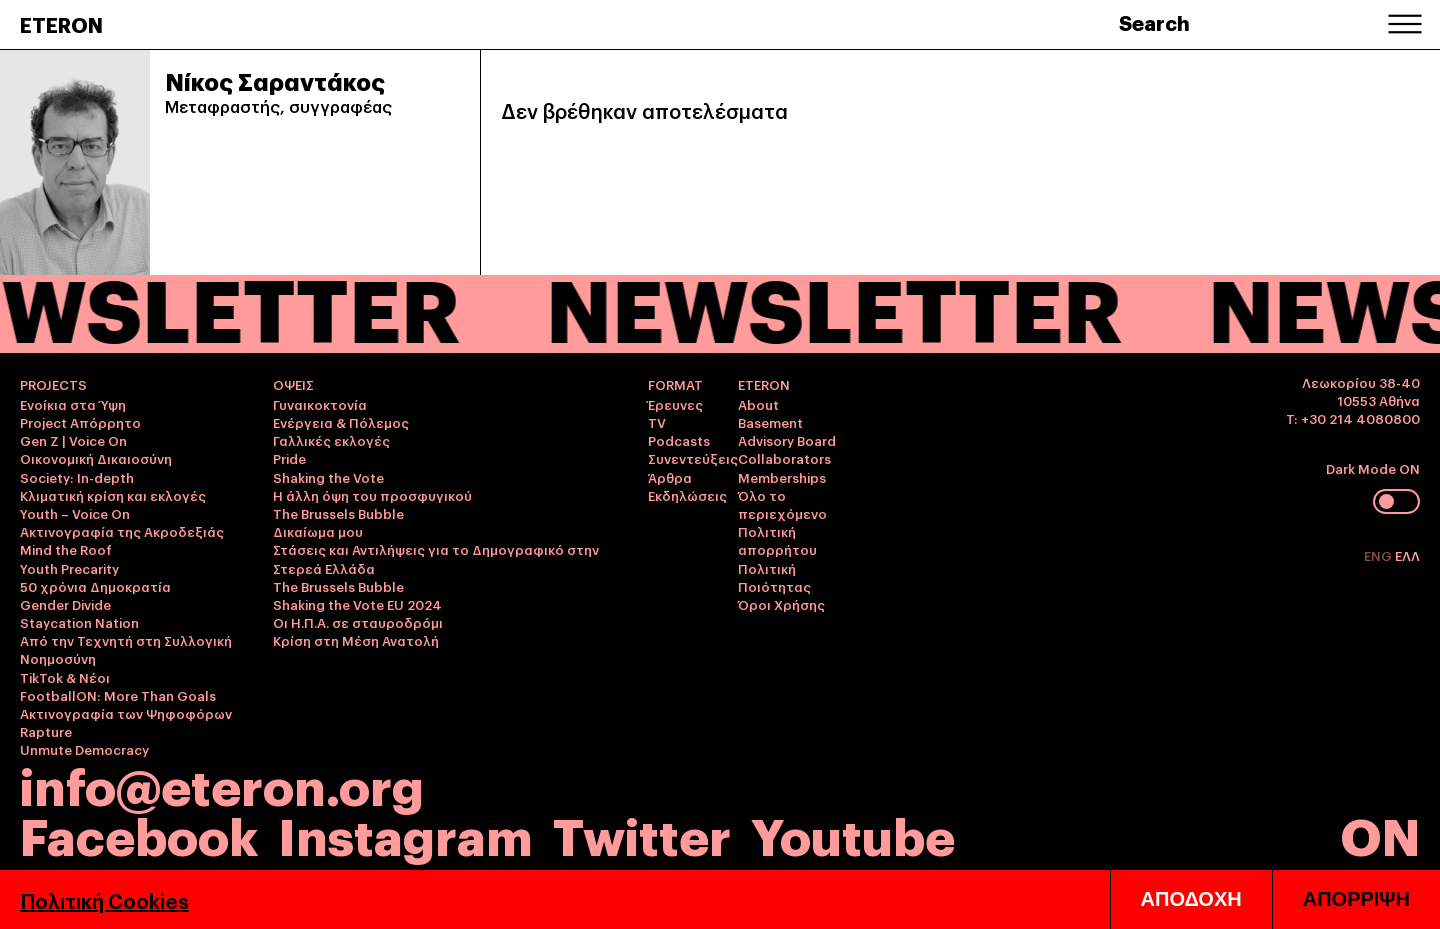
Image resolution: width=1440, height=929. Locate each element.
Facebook (139, 833)
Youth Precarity (69, 568)
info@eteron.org (222, 784)
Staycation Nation (79, 622)
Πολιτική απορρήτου (777, 540)
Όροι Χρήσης (781, 604)
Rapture (46, 731)
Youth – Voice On (75, 513)
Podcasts (679, 440)
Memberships (782, 477)
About (758, 404)
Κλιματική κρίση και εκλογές (113, 495)
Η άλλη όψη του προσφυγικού (372, 495)
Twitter (642, 833)
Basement (770, 422)
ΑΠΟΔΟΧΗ (1191, 899)
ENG (1379, 555)
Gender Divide (65, 604)
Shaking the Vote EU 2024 (357, 604)
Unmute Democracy (84, 749)
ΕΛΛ (1407, 555)
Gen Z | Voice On (73, 440)
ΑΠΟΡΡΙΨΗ (1356, 899)
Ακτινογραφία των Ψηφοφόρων (126, 713)
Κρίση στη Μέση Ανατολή (356, 640)
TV (657, 422)
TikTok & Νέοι (65, 677)
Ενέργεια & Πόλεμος (341, 422)
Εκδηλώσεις (687, 495)
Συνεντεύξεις (693, 458)
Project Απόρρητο (80, 422)
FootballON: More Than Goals (118, 695)
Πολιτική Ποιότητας (774, 577)
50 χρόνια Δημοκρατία (95, 586)
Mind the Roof (66, 549)
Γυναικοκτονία (320, 404)
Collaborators (784, 458)
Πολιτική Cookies (104, 900)
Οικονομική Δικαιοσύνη (96, 458)
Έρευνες (675, 404)
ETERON (61, 24)
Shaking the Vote (328, 477)
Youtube (853, 833)
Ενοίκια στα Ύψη (73, 404)
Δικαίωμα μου (318, 531)
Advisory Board (787, 440)
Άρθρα (670, 477)
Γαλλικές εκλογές (331, 440)
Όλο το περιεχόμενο (782, 504)
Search (1154, 22)
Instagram (405, 833)
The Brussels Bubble (338, 513)
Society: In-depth (77, 477)
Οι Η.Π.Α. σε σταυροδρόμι (358, 622)
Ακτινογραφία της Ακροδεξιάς (122, 531)
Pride (289, 458)
